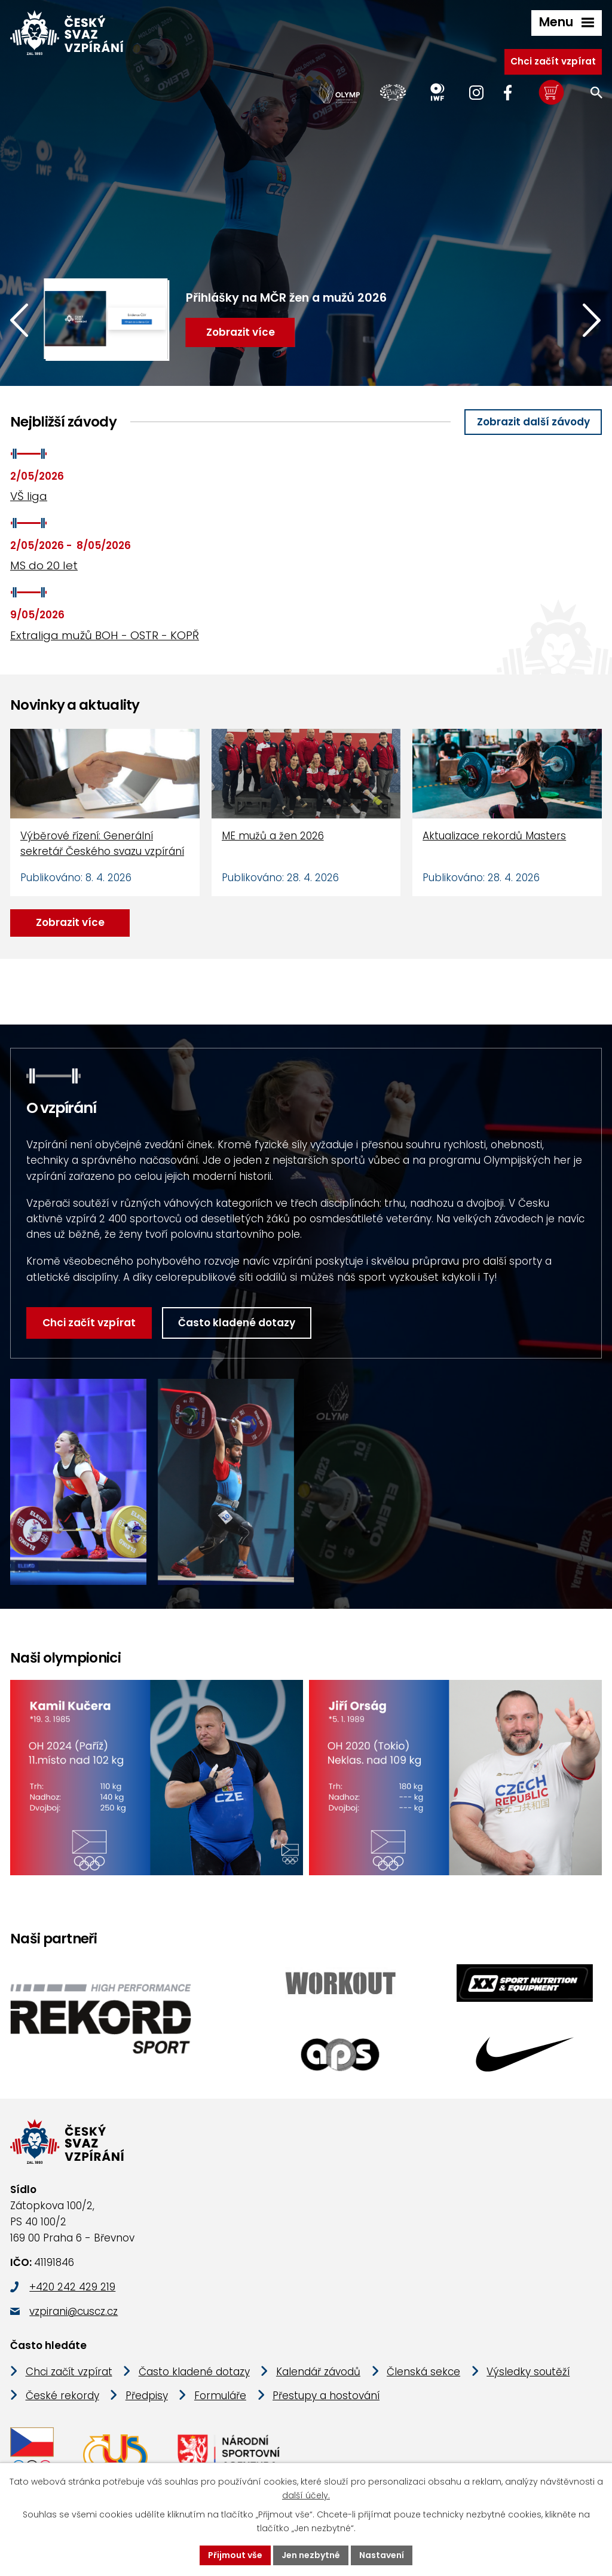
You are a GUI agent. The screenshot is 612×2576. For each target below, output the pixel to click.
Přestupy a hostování (326, 2395)
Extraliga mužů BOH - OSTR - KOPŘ (104, 635)
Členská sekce (423, 2372)
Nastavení (381, 2555)
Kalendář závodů (318, 2372)
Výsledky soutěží (528, 2372)
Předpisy (147, 2395)
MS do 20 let (44, 565)
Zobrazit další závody (533, 422)
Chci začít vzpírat (553, 61)
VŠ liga (28, 496)
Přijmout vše (235, 2555)
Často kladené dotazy (236, 1322)
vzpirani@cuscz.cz (73, 2311)
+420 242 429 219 (72, 2287)
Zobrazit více (70, 922)
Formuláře (220, 2395)
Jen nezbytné (310, 2555)
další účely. (306, 2495)
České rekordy (62, 2395)
